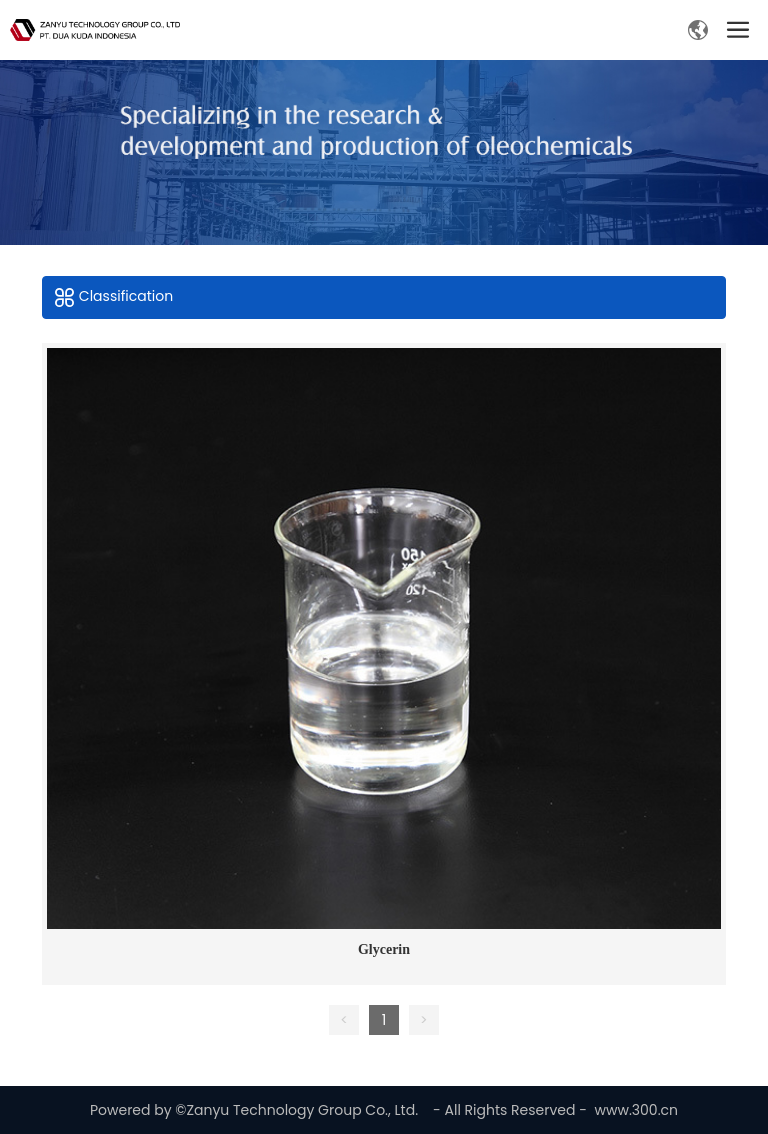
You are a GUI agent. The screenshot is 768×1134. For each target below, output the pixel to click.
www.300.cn (636, 1110)
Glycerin (384, 949)
